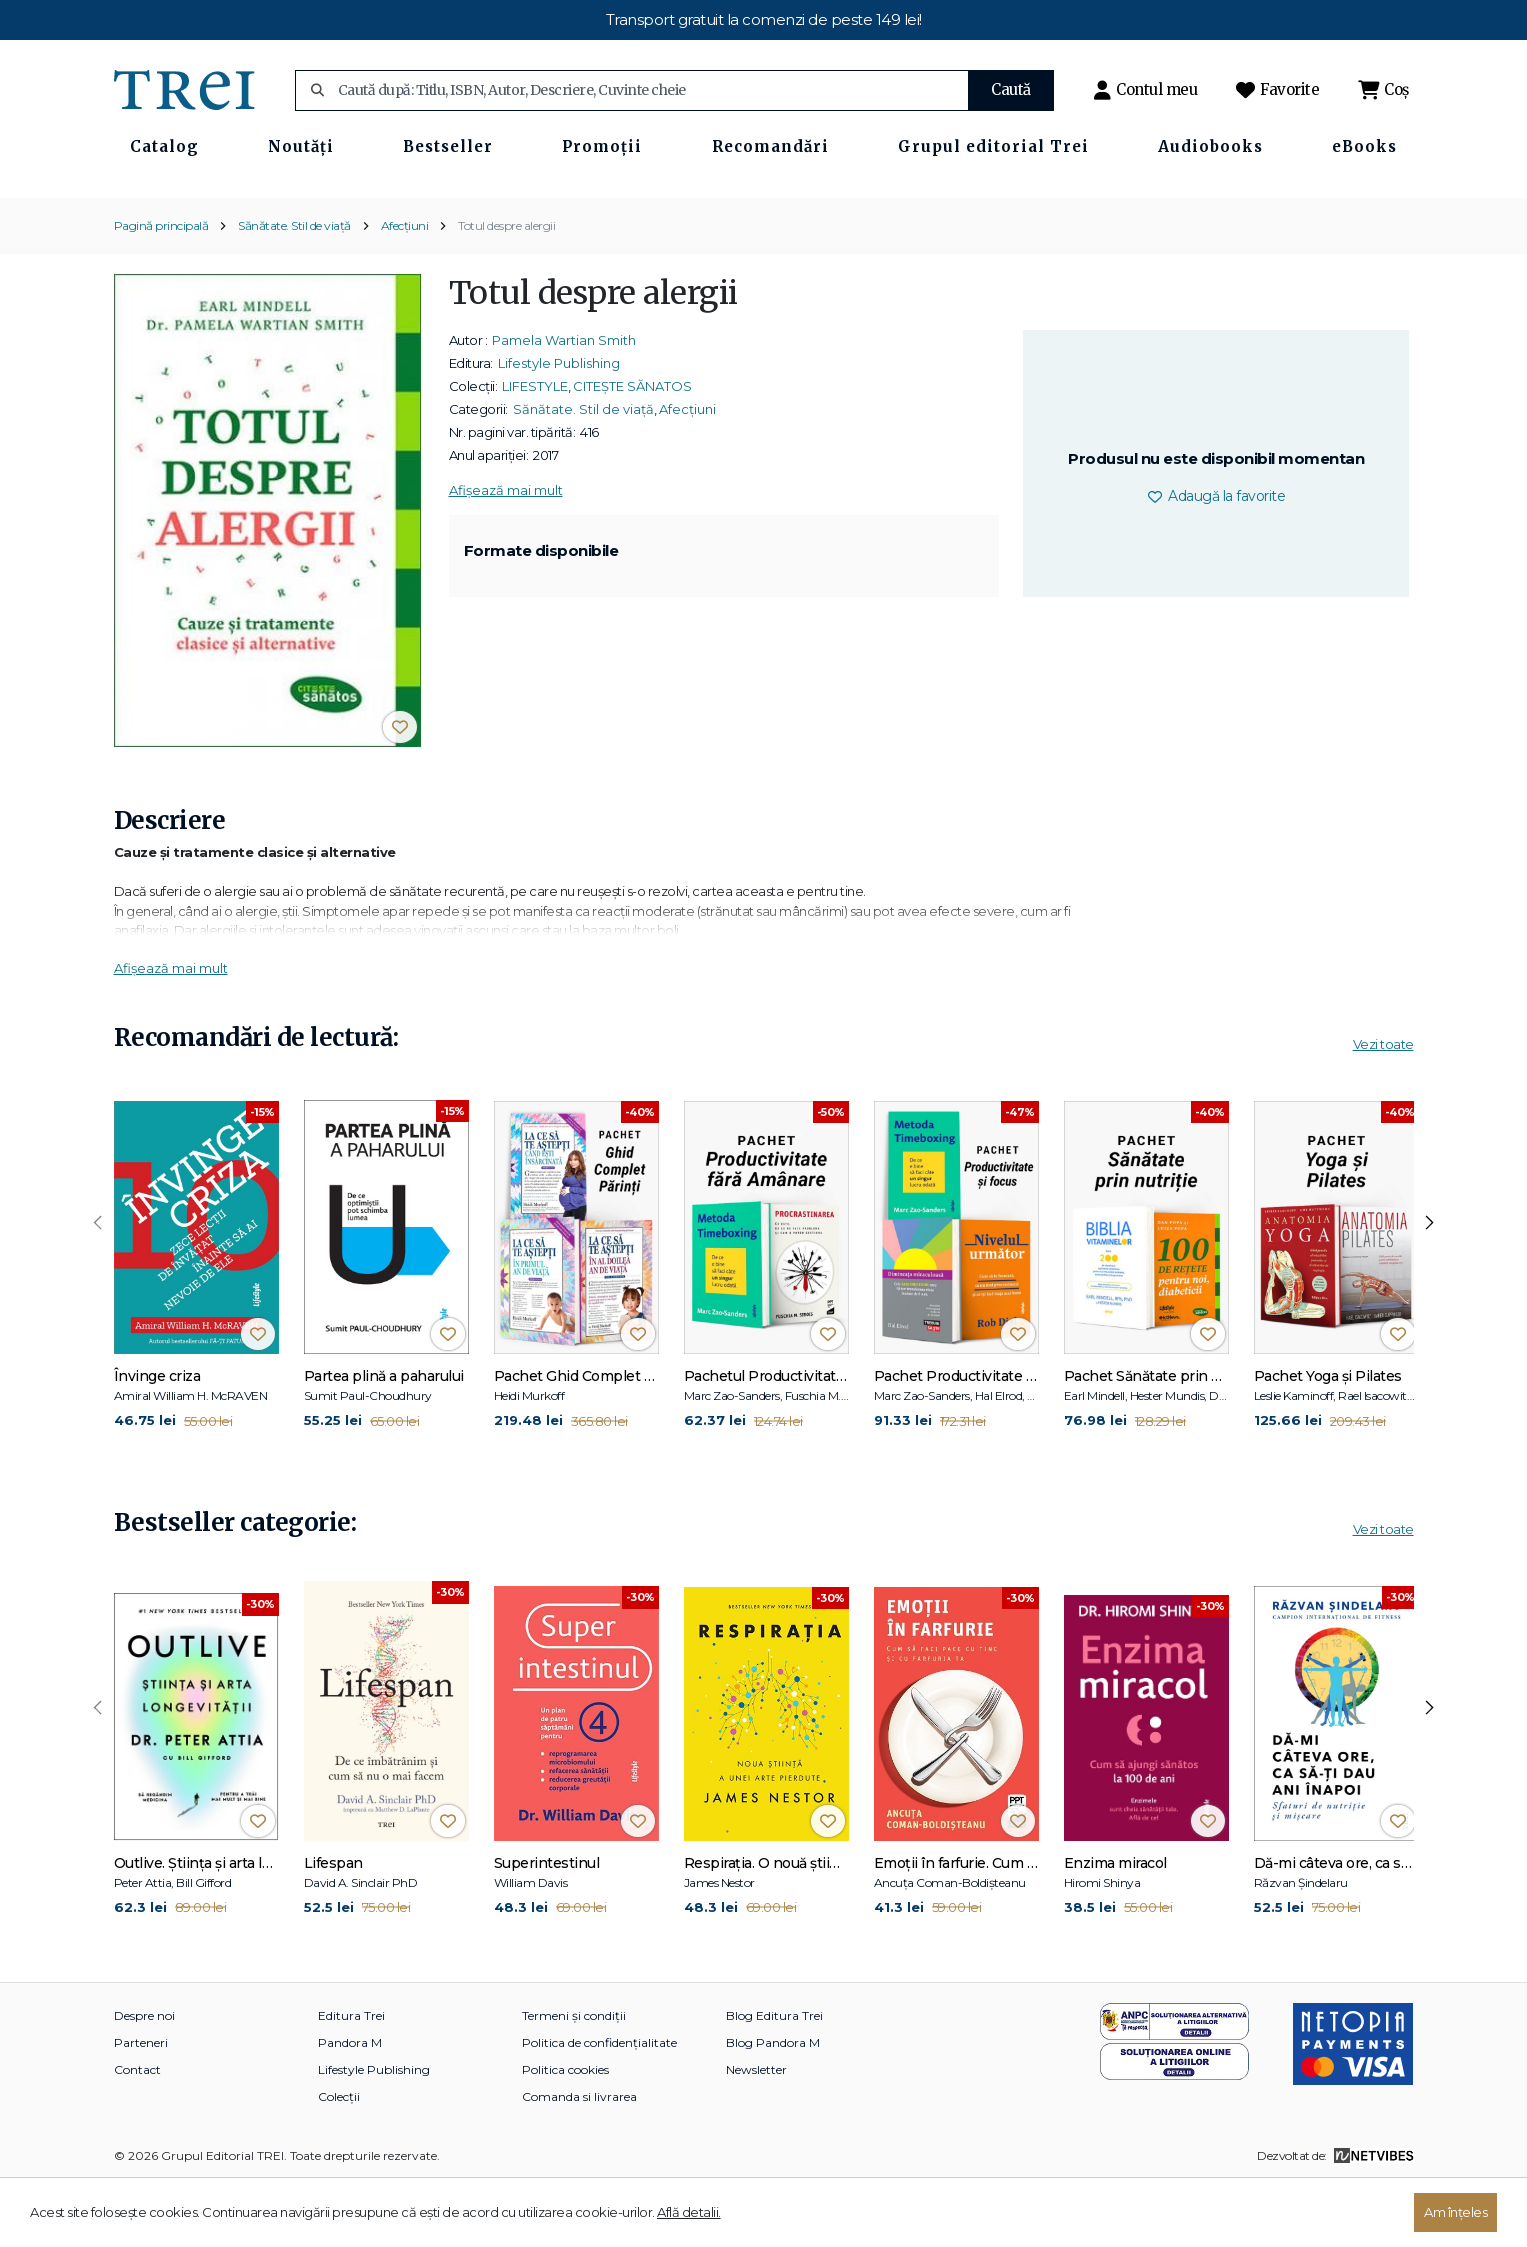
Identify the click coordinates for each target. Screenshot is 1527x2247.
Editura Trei (351, 2078)
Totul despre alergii (506, 288)
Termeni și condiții (574, 2078)
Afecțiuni (405, 288)
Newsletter (756, 2132)
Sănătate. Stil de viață (294, 288)
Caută (1011, 89)
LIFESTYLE (535, 449)
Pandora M (350, 2105)
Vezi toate (1383, 1108)
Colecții (339, 2159)
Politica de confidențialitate (599, 2105)
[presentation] (98, 1286)
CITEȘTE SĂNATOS (632, 449)
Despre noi (144, 2078)
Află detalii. (689, 2212)
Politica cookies (565, 2132)
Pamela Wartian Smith (564, 403)
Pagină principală (161, 288)
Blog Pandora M (773, 2105)
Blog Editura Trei (774, 2078)
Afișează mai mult (506, 553)
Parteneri (141, 2105)
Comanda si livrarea (579, 2159)
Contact (137, 2132)
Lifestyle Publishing (559, 426)
